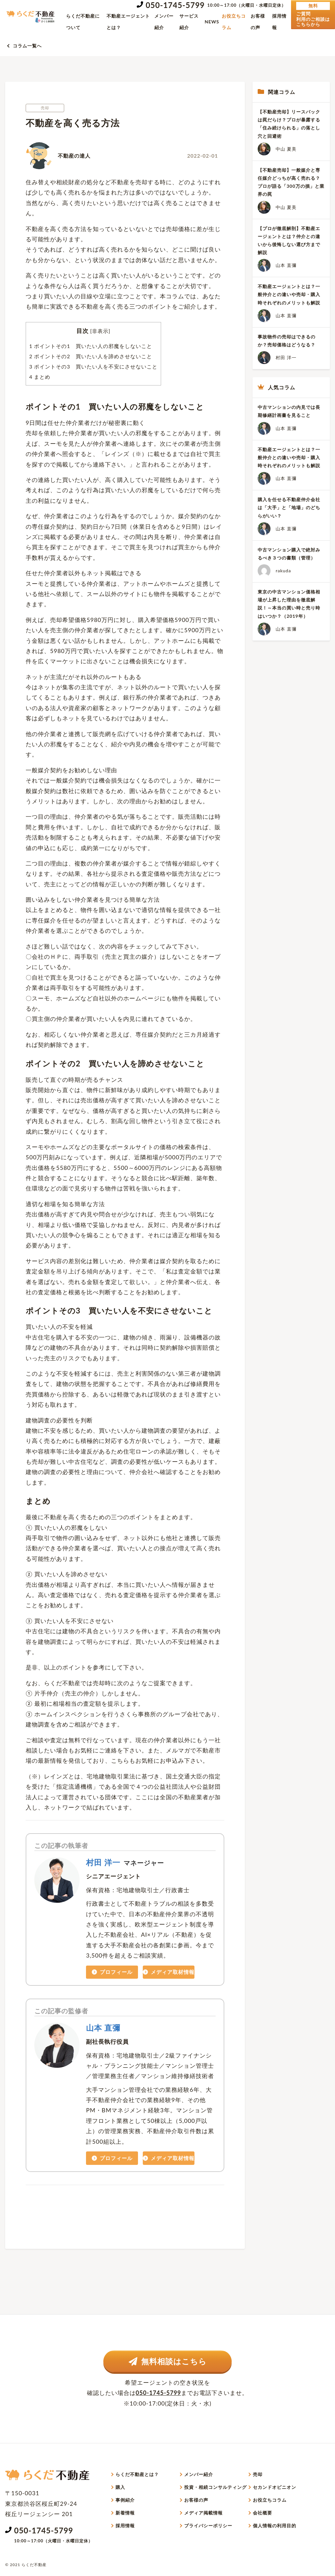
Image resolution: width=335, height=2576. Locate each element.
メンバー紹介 (164, 21)
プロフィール (112, 1972)
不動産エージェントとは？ (128, 21)
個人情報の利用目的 (274, 2525)
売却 (257, 2474)
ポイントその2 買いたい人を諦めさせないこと (90, 356)
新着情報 (125, 2512)
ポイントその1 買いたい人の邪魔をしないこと (90, 346)
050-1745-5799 (175, 5)
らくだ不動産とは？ (137, 2474)
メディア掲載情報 (203, 2512)
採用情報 (279, 21)
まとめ (39, 377)
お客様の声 (258, 21)
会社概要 (262, 2512)
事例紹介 (125, 2500)
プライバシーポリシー (208, 2525)
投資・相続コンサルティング (215, 2487)
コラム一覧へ (27, 45)
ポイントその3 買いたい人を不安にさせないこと (93, 366)
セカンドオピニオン (274, 2487)
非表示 (100, 331)
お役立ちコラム (234, 21)
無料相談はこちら (168, 2361)
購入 (120, 2487)
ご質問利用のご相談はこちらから (313, 14)
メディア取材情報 (168, 1972)
